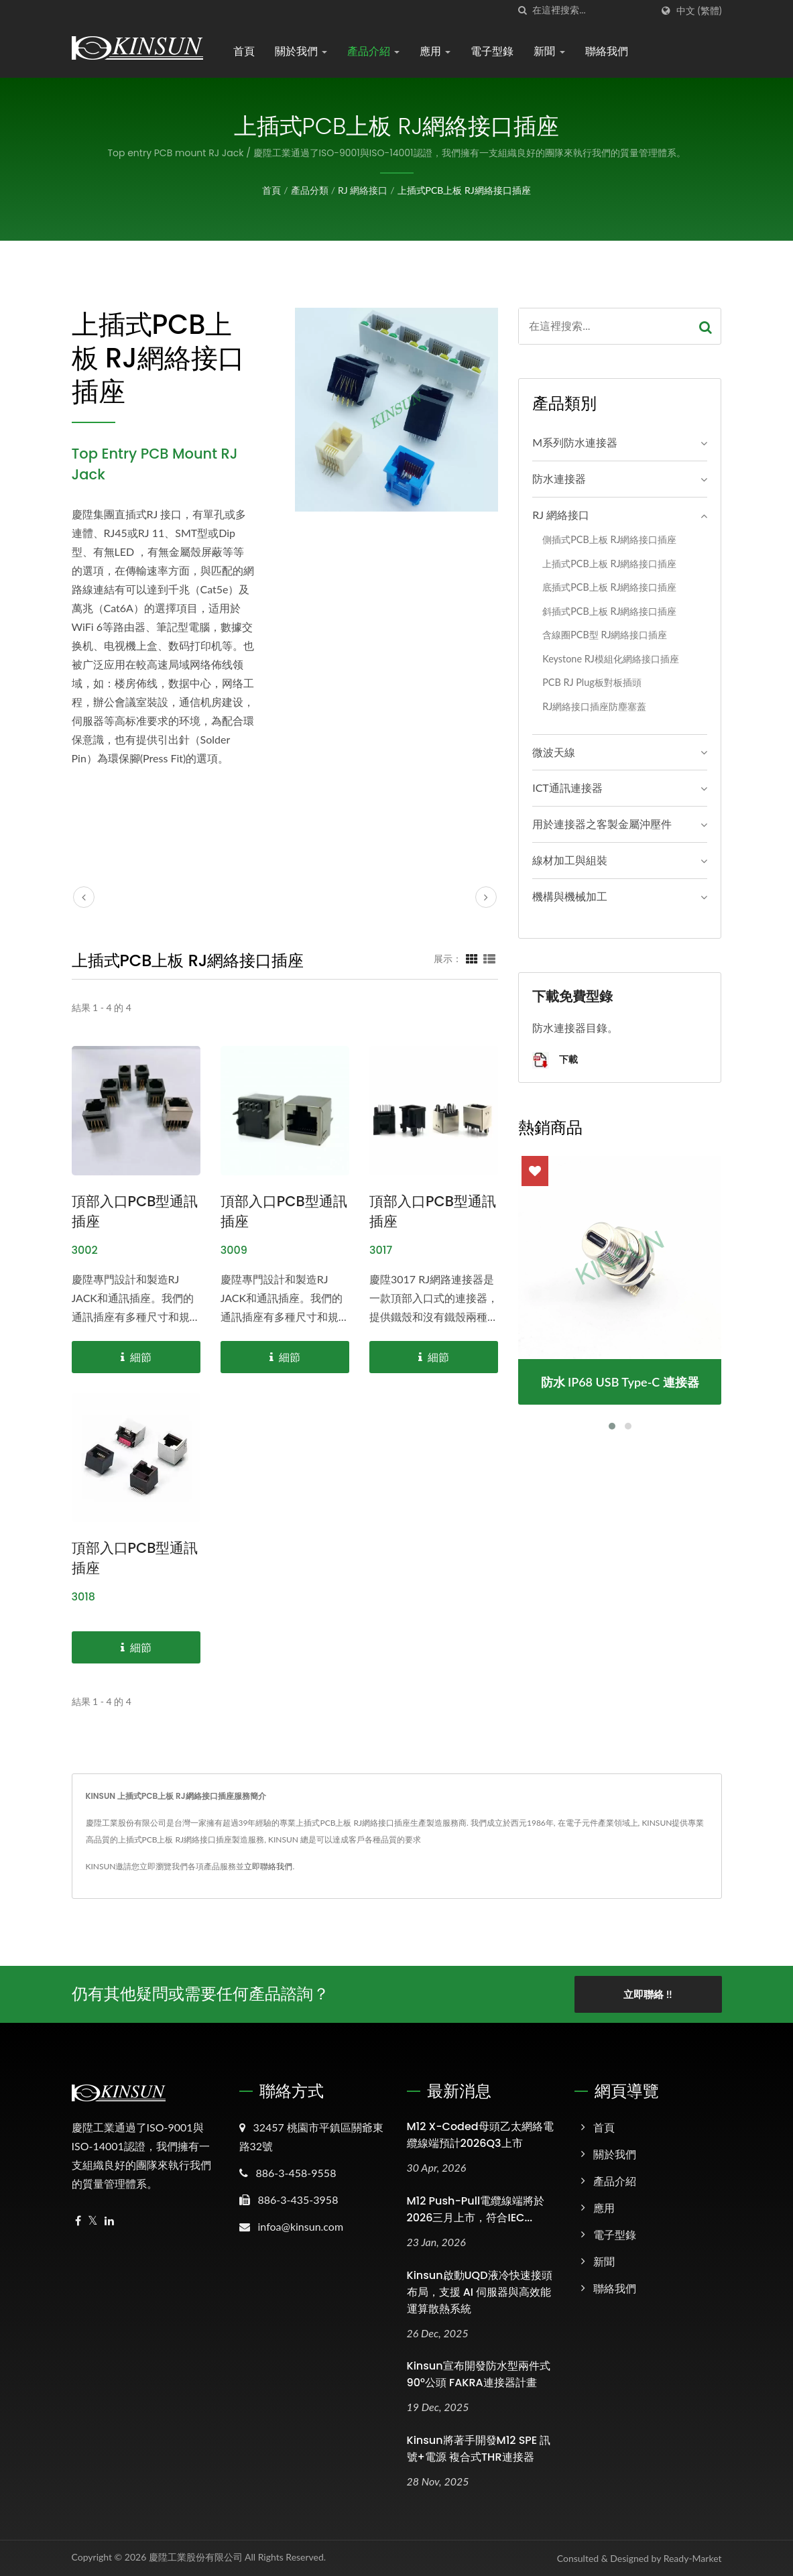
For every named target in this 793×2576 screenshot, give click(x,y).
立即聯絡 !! (647, 1994)
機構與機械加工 (569, 896)
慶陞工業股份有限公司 (196, 2557)
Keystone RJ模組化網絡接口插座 (610, 658)
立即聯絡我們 (268, 1866)
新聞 (549, 51)
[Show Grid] (472, 958)
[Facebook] (78, 2221)
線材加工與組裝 (569, 860)
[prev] (84, 897)
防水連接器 (559, 478)
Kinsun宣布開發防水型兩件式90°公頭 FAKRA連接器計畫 (478, 2374)
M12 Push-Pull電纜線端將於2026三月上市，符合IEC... (476, 2209)
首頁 (244, 51)
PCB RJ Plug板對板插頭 (592, 682)
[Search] (592, 10)
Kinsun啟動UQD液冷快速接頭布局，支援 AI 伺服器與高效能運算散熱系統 (479, 2292)
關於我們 (301, 51)
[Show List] (489, 958)
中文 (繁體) (698, 10)
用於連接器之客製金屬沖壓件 (602, 823)
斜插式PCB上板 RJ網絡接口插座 (609, 611)
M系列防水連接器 (574, 442)
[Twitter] (93, 2221)
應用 (435, 51)
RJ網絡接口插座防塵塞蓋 (594, 706)
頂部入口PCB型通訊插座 (135, 1211)
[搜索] (522, 10)
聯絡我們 (606, 51)
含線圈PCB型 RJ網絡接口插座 (604, 634)
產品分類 (309, 190)
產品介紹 (373, 51)
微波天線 (553, 752)
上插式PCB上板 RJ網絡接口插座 (464, 190)
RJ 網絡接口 (362, 190)
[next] (486, 897)
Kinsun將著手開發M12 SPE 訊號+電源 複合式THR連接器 (479, 2449)
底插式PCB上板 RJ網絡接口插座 (609, 587)
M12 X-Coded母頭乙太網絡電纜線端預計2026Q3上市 (480, 2135)
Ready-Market (693, 2558)
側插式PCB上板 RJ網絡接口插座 (609, 539)
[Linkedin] (109, 2221)
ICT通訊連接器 (567, 787)
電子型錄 (492, 51)
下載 (555, 1060)
